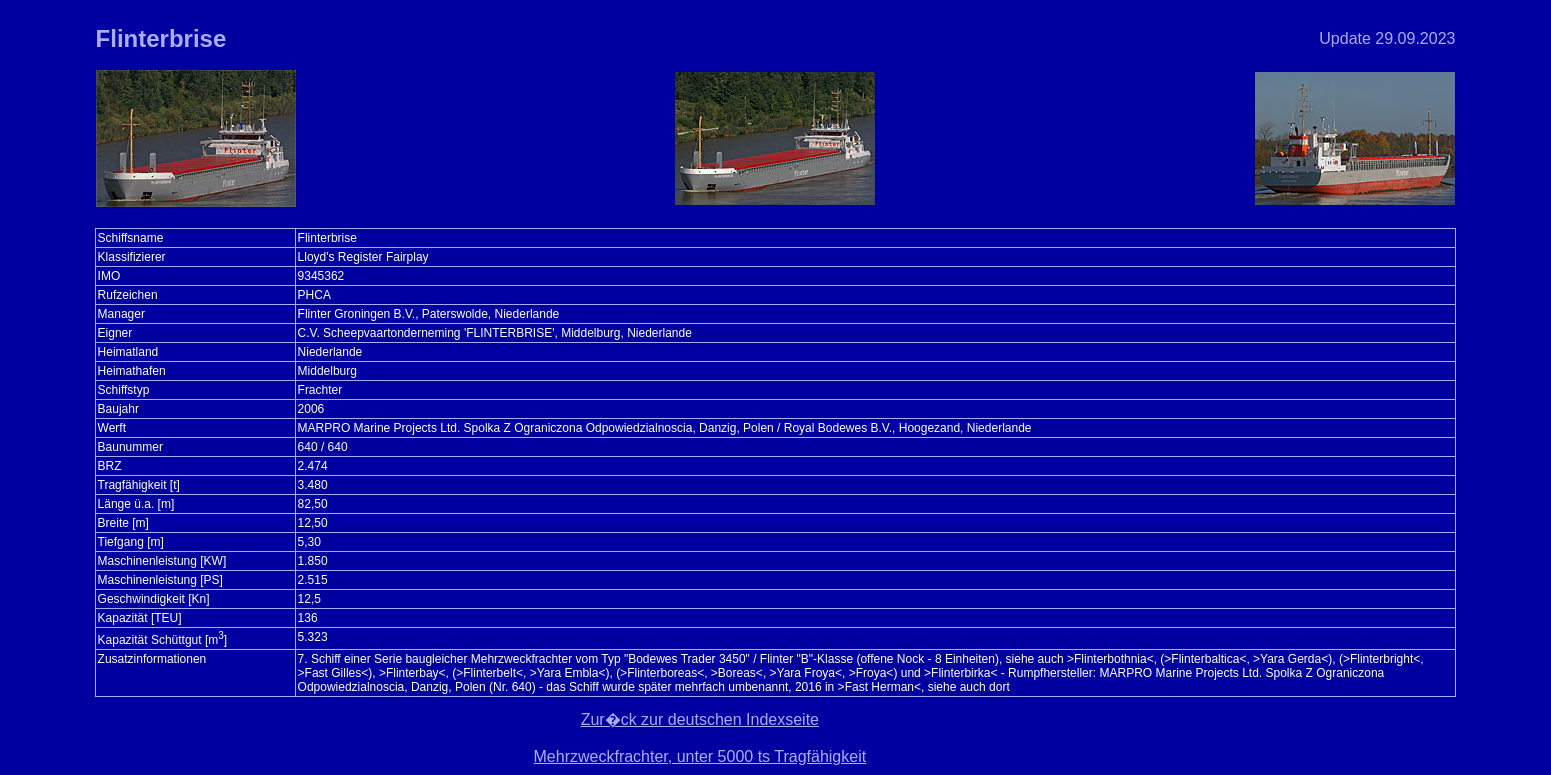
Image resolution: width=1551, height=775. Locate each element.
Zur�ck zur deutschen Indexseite (700, 719)
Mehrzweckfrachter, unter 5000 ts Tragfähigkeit (700, 756)
